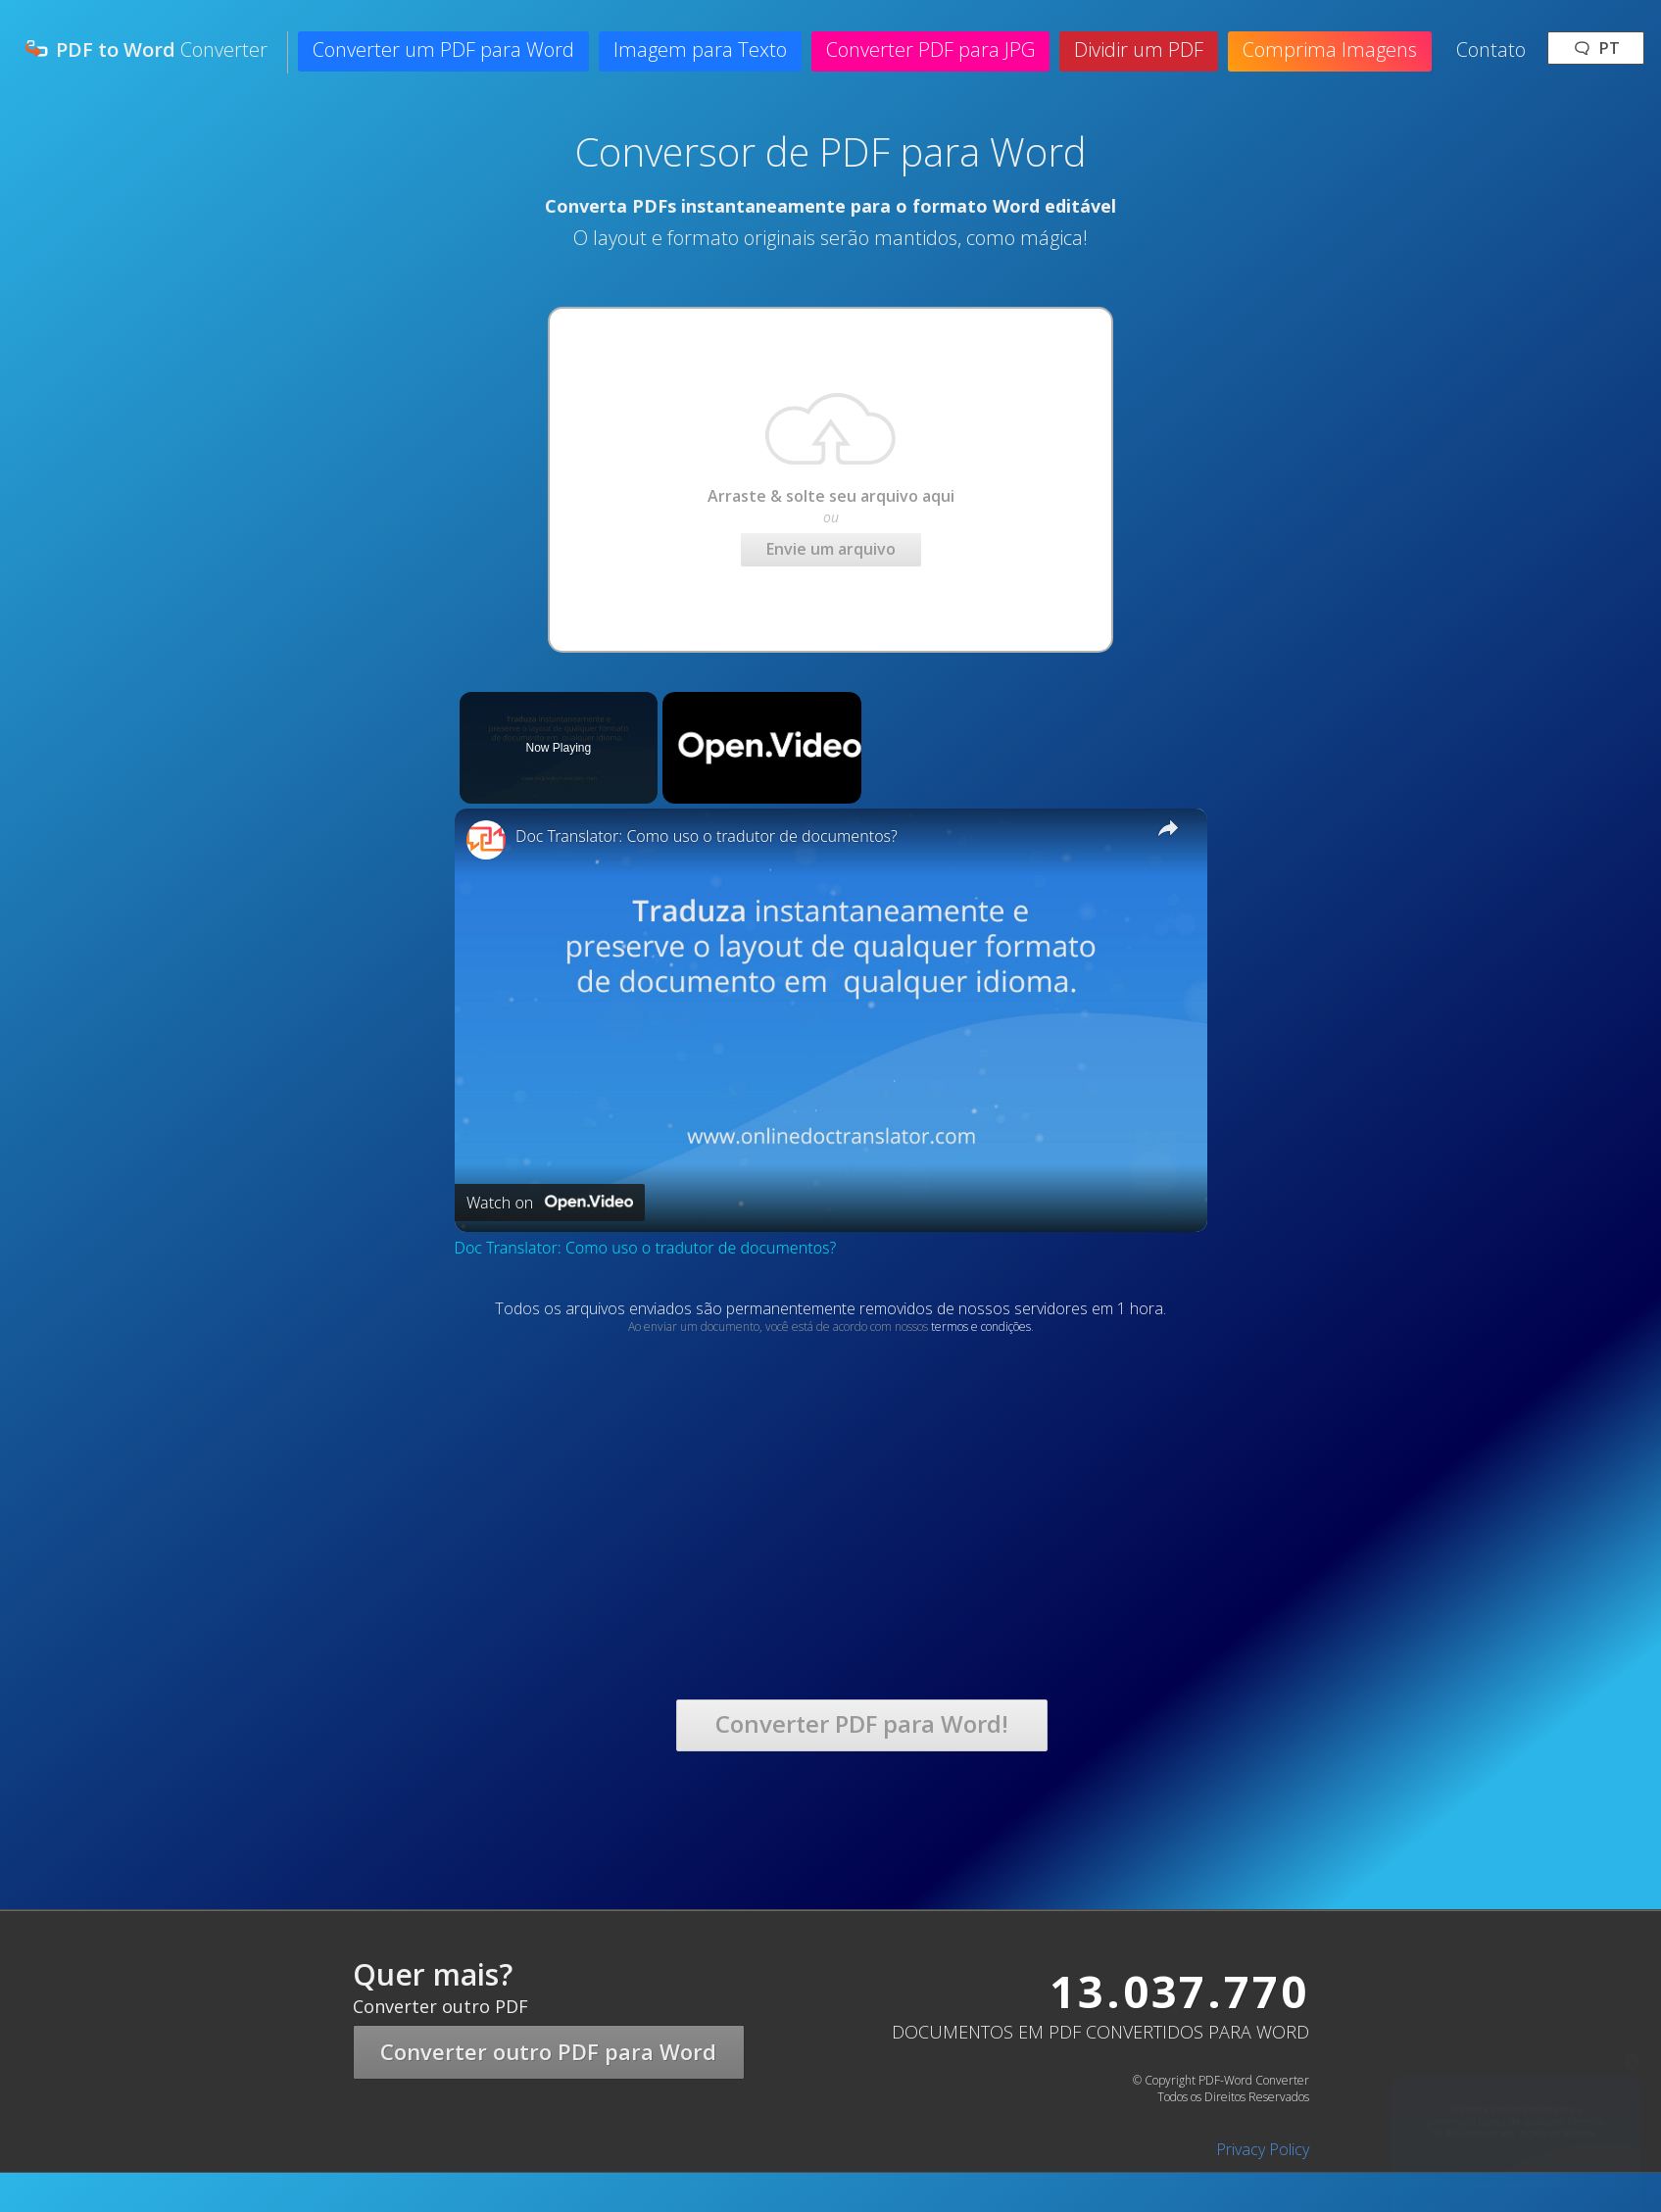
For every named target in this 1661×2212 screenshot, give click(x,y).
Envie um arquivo (831, 549)
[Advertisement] (497, 1472)
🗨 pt (1596, 48)
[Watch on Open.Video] (550, 1202)
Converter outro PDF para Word (548, 2051)
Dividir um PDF (1138, 49)
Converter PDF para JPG (930, 49)
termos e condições (981, 1326)
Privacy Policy (1262, 2149)
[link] (486, 840)
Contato (1491, 49)
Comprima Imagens (1330, 49)
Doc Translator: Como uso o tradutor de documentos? (706, 836)
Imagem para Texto (700, 49)
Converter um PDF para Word (443, 49)
